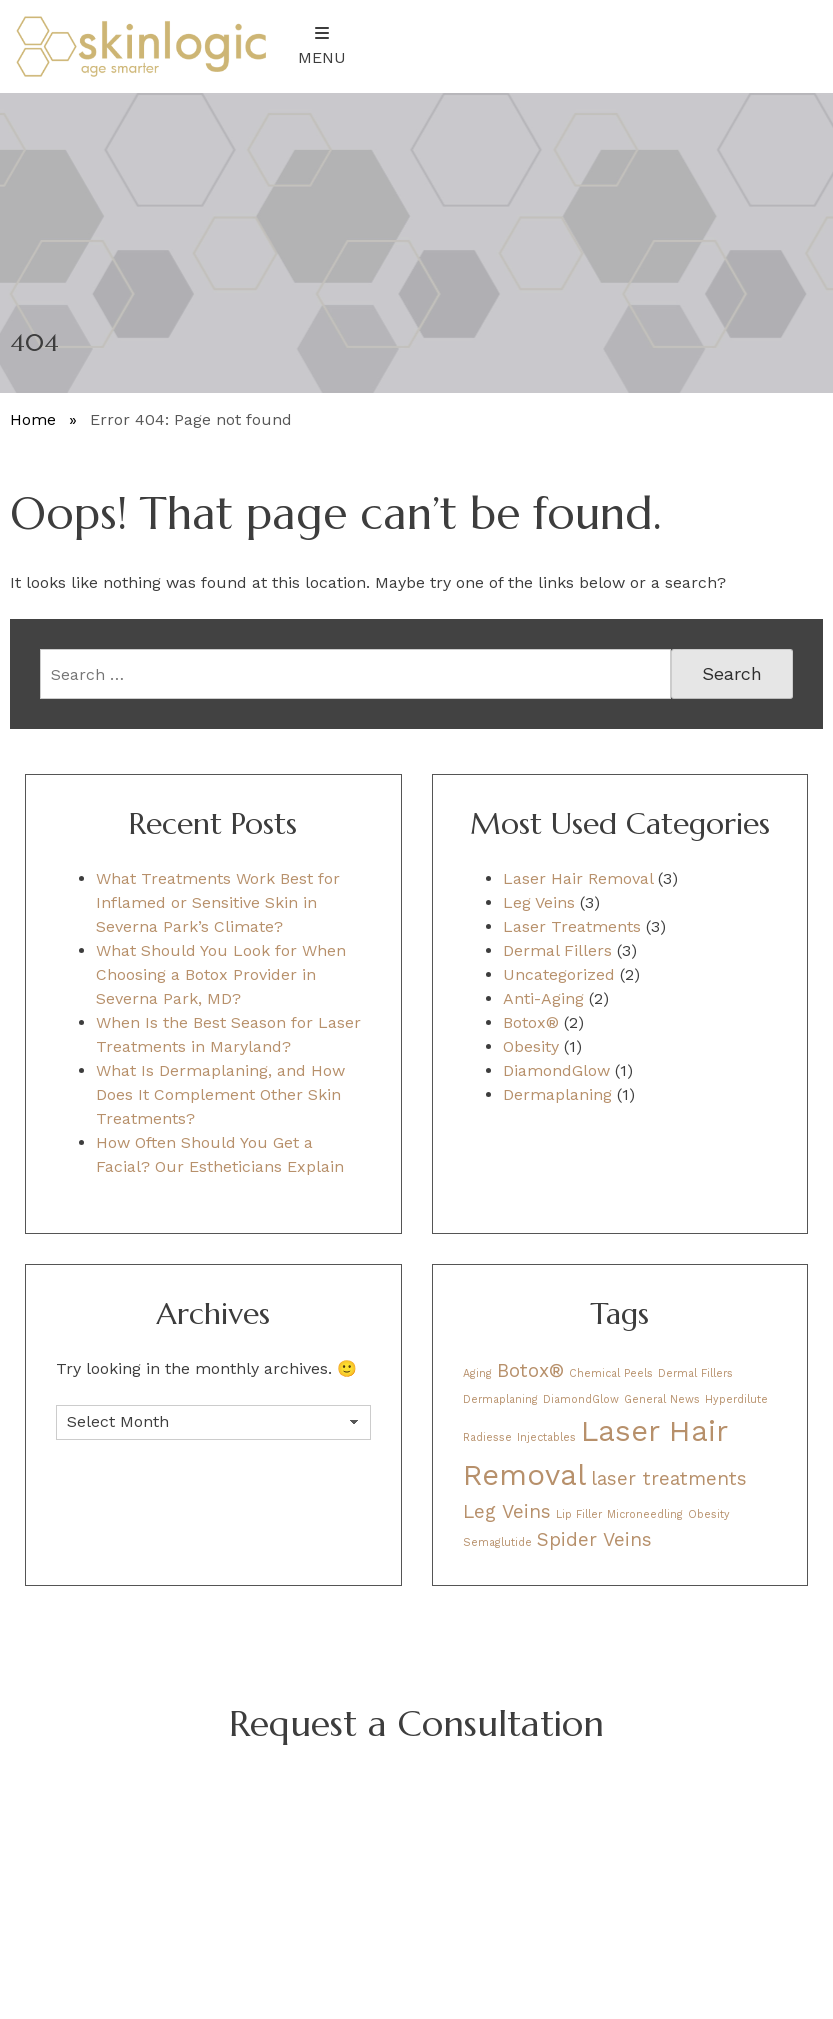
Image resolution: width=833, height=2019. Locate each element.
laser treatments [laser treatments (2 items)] (669, 1478)
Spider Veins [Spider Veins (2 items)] (594, 1539)
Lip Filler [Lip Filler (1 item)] (579, 1514)
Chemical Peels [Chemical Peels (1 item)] (611, 1373)
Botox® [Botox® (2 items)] (530, 1370)
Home (33, 419)
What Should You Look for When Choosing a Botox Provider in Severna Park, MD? (221, 974)
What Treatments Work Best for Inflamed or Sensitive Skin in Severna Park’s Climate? (218, 902)
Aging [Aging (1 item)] (477, 1373)
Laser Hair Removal (578, 878)
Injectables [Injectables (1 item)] (546, 1437)
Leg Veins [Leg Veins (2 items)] (507, 1511)
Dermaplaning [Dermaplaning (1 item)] (500, 1399)
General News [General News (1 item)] (662, 1399)
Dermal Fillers (557, 950)
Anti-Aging (543, 998)
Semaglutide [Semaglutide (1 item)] (497, 1542)
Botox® (531, 1022)
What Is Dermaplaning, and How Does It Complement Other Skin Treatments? (220, 1094)
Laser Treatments (572, 926)
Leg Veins (539, 902)
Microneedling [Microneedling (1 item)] (645, 1514)
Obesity (531, 1046)
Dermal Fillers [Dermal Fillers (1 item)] (695, 1373)
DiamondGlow (556, 1070)
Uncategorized (559, 974)
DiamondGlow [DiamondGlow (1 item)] (581, 1399)
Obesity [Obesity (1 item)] (709, 1514)
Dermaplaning (557, 1094)
